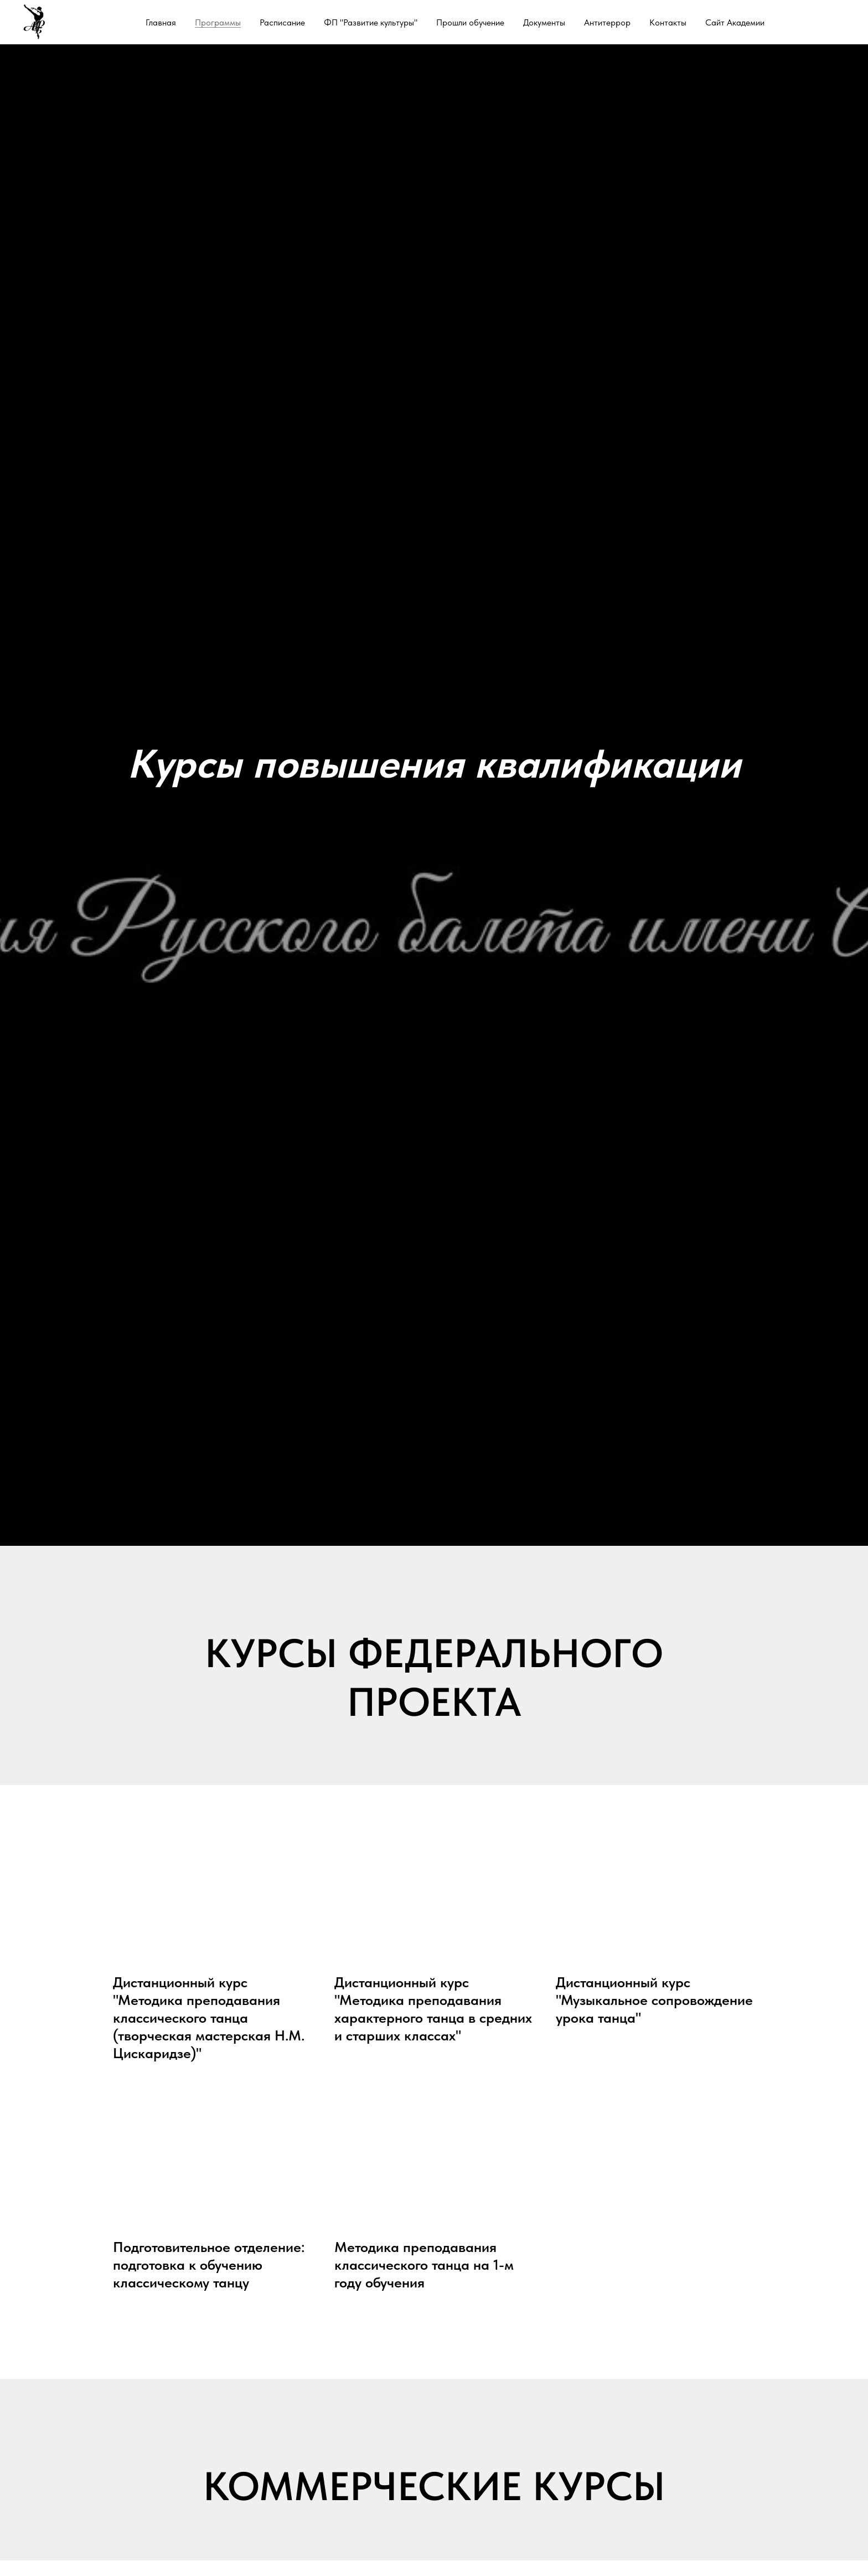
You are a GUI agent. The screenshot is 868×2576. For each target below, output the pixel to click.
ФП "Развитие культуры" (370, 22)
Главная (161, 22)
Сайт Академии (734, 22)
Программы (218, 22)
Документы (544, 22)
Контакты (667, 22)
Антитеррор (607, 22)
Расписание (282, 22)
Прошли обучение (470, 22)
